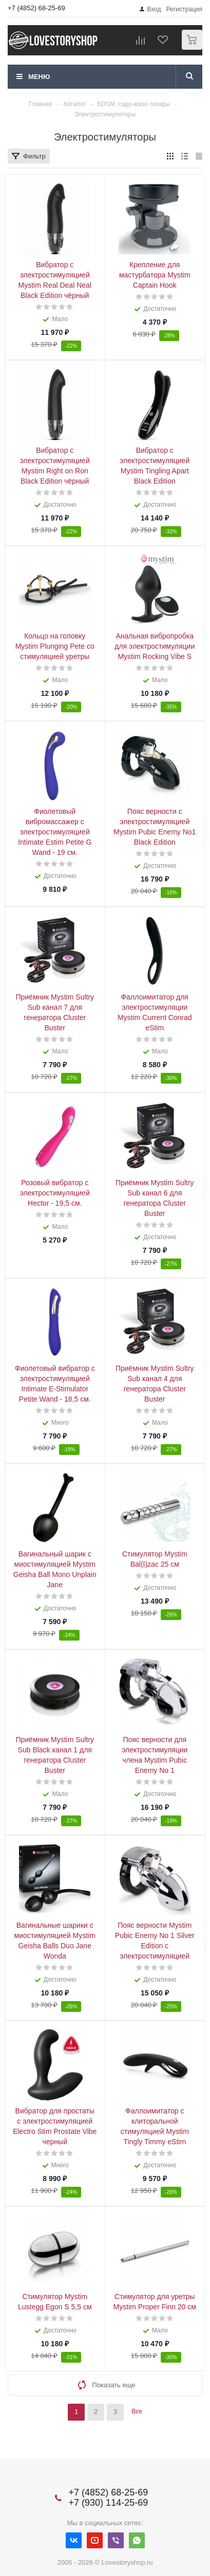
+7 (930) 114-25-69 (108, 2503)
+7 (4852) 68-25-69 (36, 8)
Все (136, 2411)
